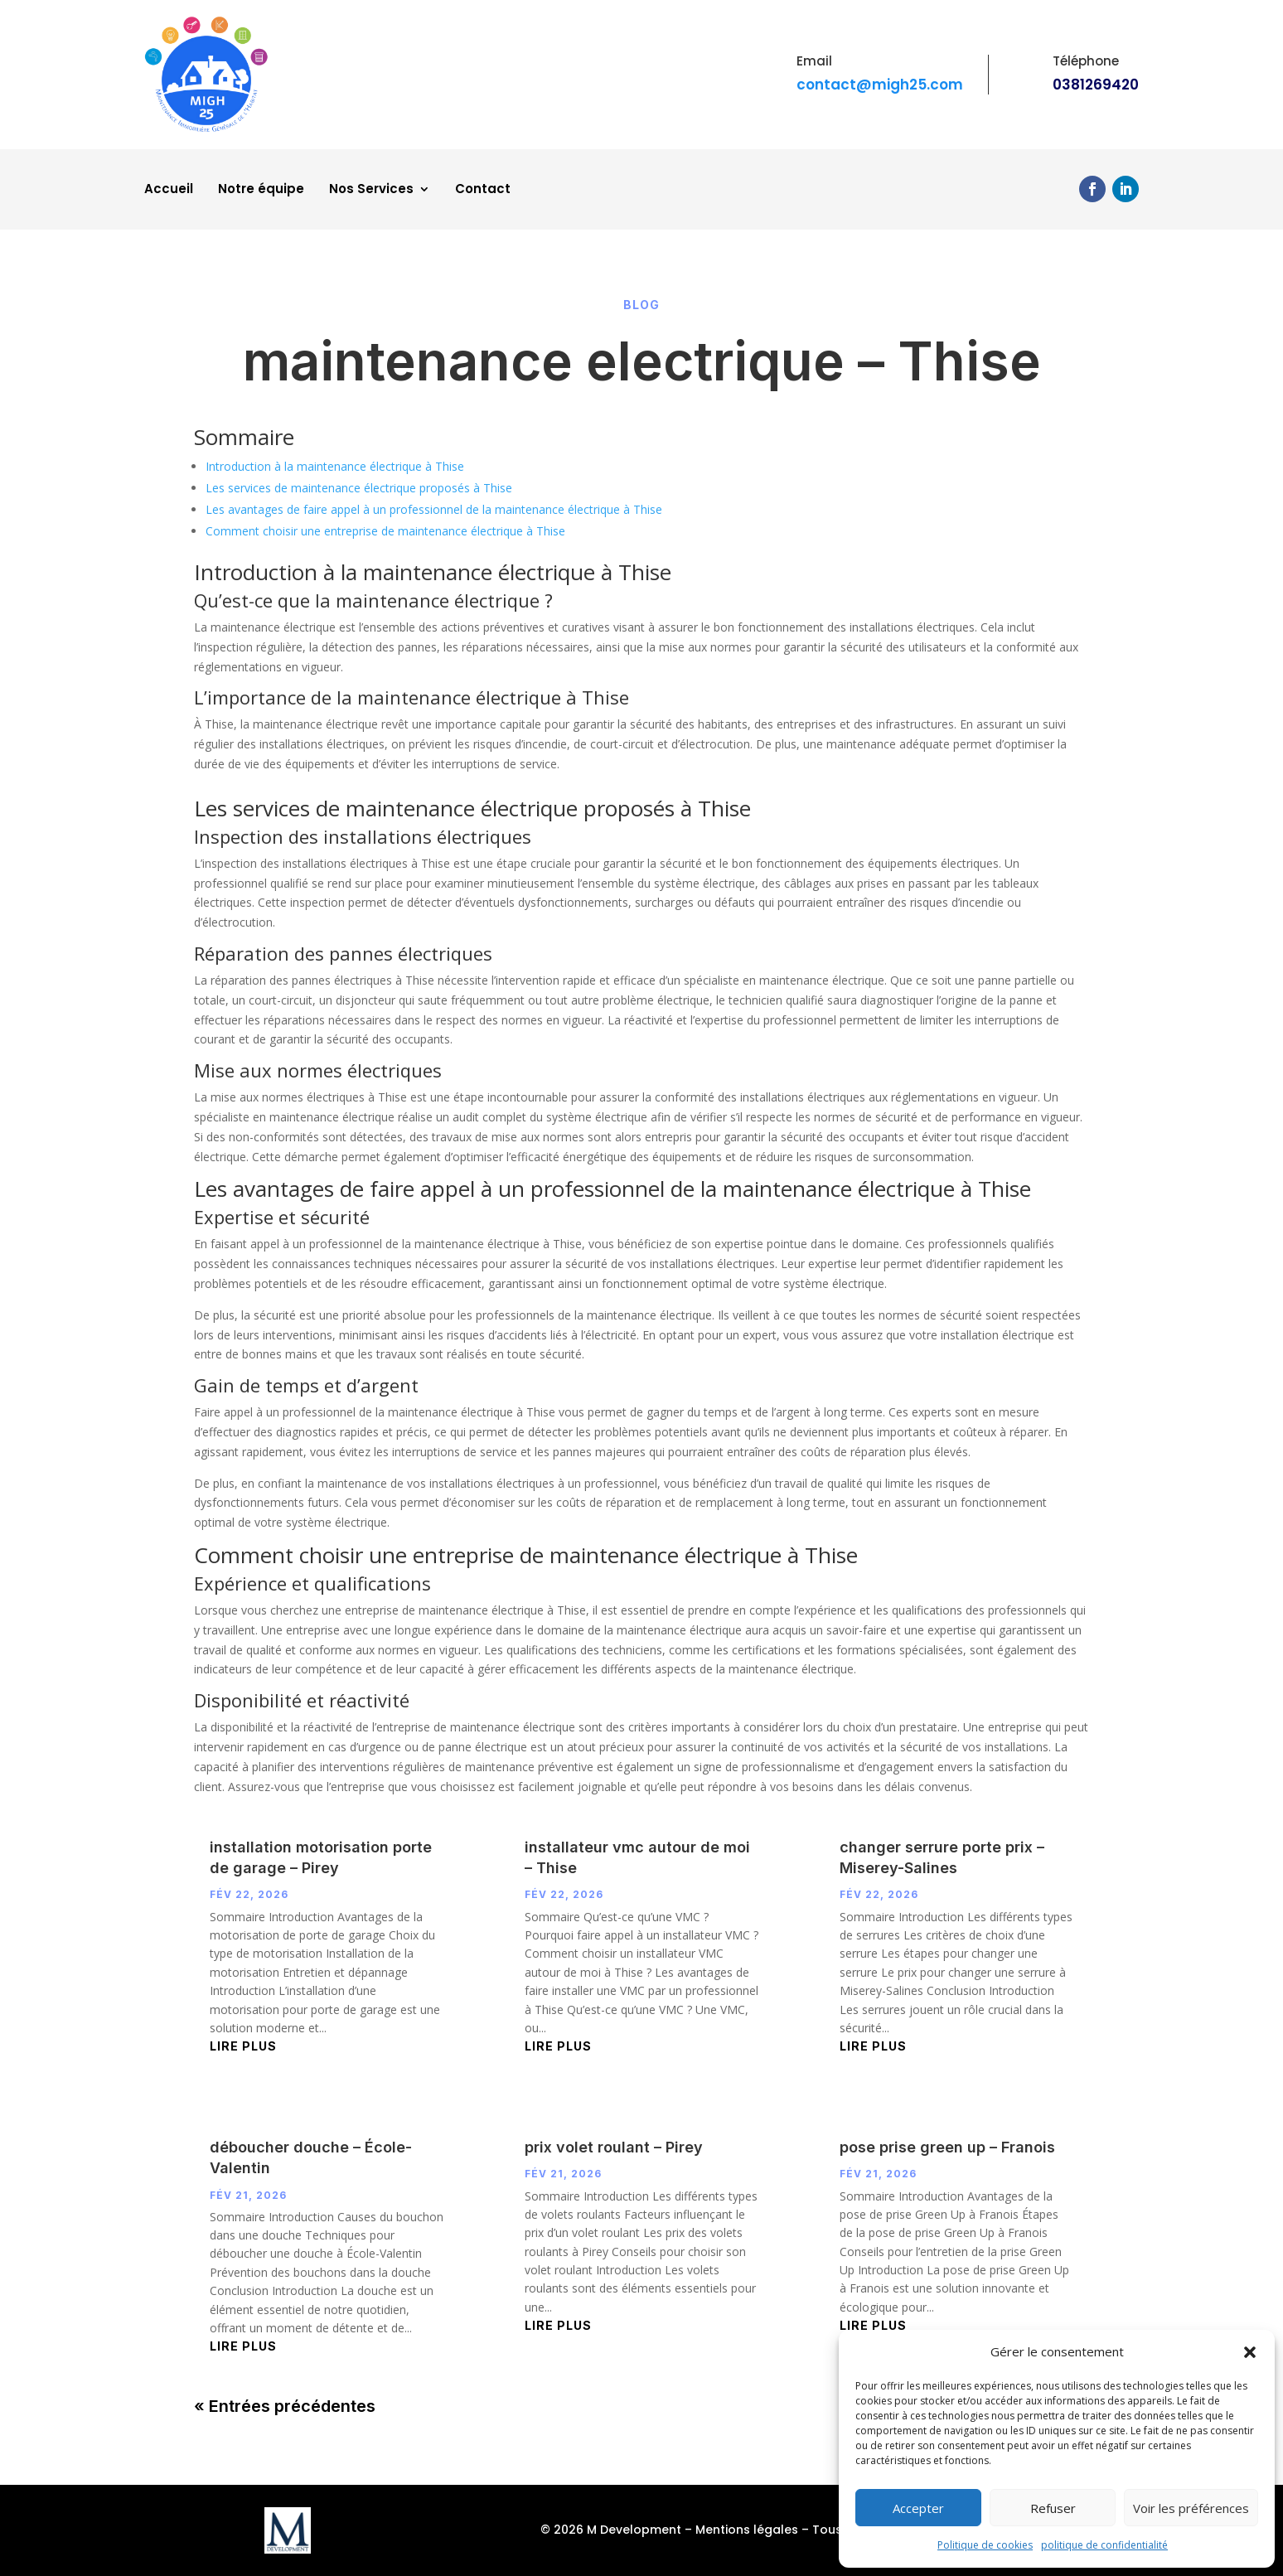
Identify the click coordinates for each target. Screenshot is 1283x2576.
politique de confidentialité (1104, 2545)
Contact (483, 190)
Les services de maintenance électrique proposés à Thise (359, 488)
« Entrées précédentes (284, 2406)
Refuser (1053, 2508)
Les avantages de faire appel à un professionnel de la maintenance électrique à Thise (434, 509)
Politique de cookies (985, 2545)
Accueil (168, 190)
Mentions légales (746, 2529)
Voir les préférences (1191, 2508)
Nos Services (371, 190)
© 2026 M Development (610, 2529)
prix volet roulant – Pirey (614, 2147)
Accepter (918, 2508)
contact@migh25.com (879, 84)
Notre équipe (261, 190)
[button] (1250, 2352)
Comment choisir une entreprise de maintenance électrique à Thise (385, 531)
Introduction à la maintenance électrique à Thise (335, 466)
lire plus (243, 2046)
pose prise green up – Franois (947, 2147)
